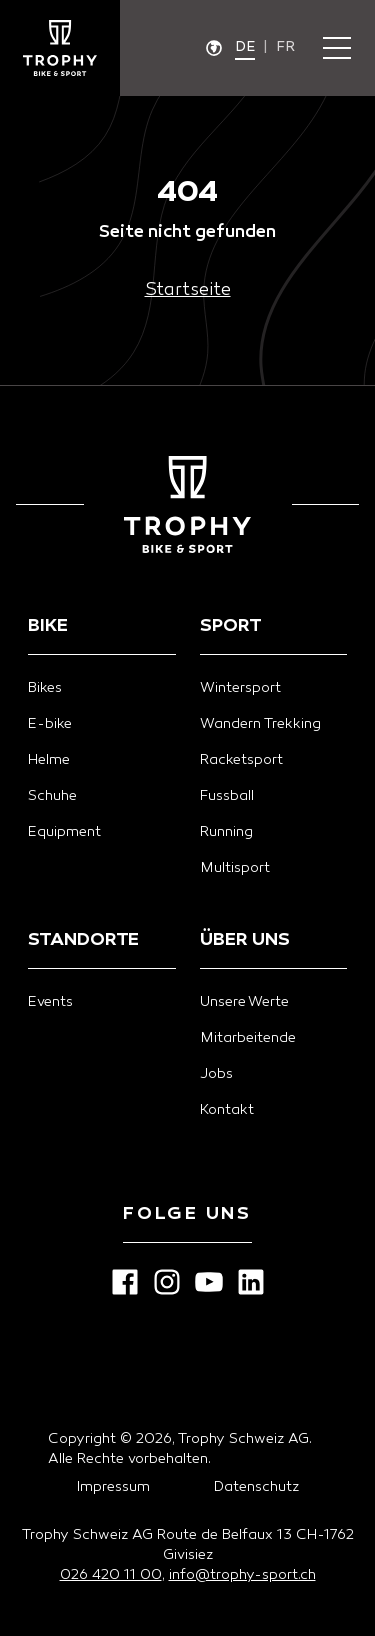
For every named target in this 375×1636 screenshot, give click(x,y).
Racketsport (241, 760)
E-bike (50, 724)
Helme (49, 760)
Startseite (188, 290)
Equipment (64, 832)
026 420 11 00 (111, 1575)
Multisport (235, 868)
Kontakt (227, 1110)
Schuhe (52, 796)
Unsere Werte (244, 1002)
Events (50, 1002)
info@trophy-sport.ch (242, 1575)
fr (285, 47)
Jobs (216, 1074)
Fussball (227, 796)
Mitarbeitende (248, 1038)
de (245, 47)
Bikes (45, 688)
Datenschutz (256, 1487)
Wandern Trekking (260, 724)
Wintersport (240, 688)
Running (226, 832)
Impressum (113, 1487)
